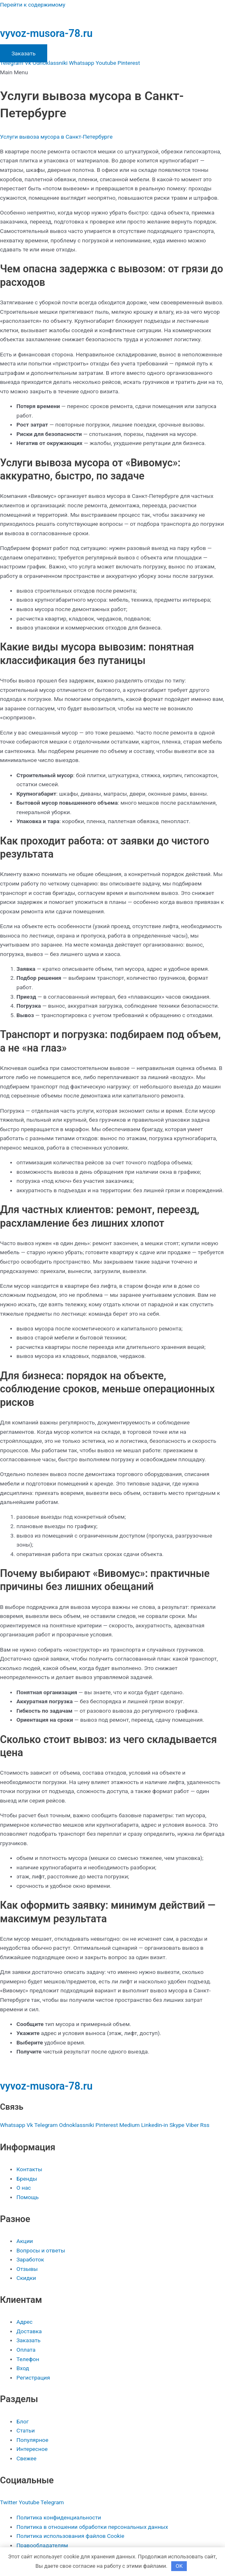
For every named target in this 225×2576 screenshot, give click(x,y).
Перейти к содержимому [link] (32, 4)
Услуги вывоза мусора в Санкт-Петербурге (56, 136)
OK (179, 2566)
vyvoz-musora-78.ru (46, 33)
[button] (112, 72)
